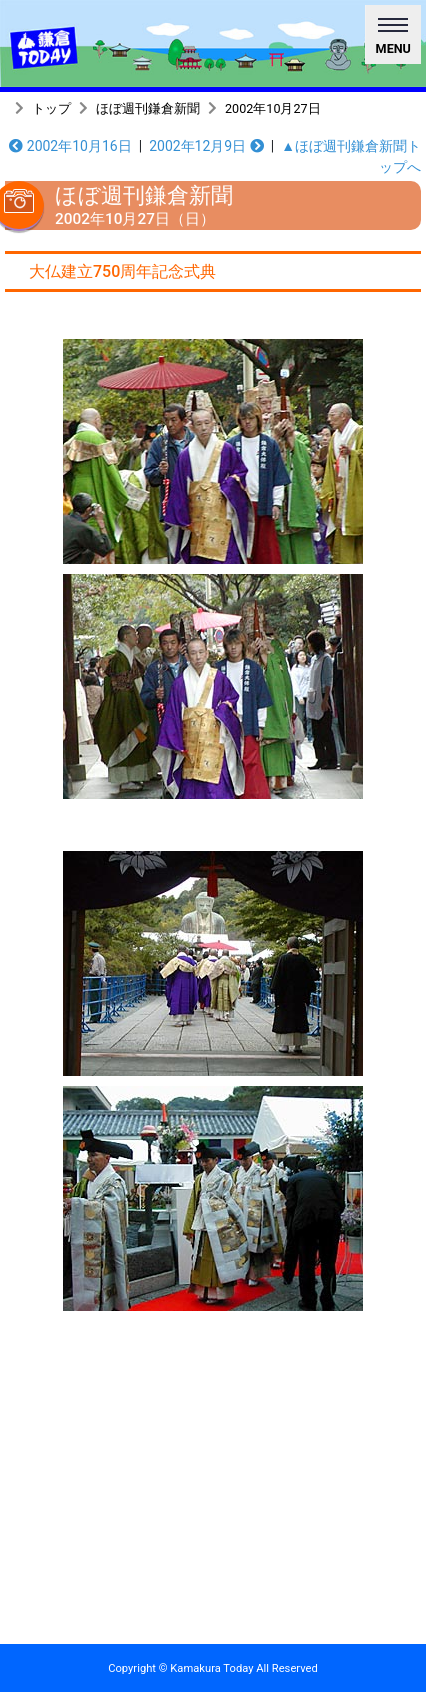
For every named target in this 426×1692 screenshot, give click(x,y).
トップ (51, 108)
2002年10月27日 (273, 108)
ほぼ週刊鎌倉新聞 (148, 108)
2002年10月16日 (70, 146)
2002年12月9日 (206, 146)
